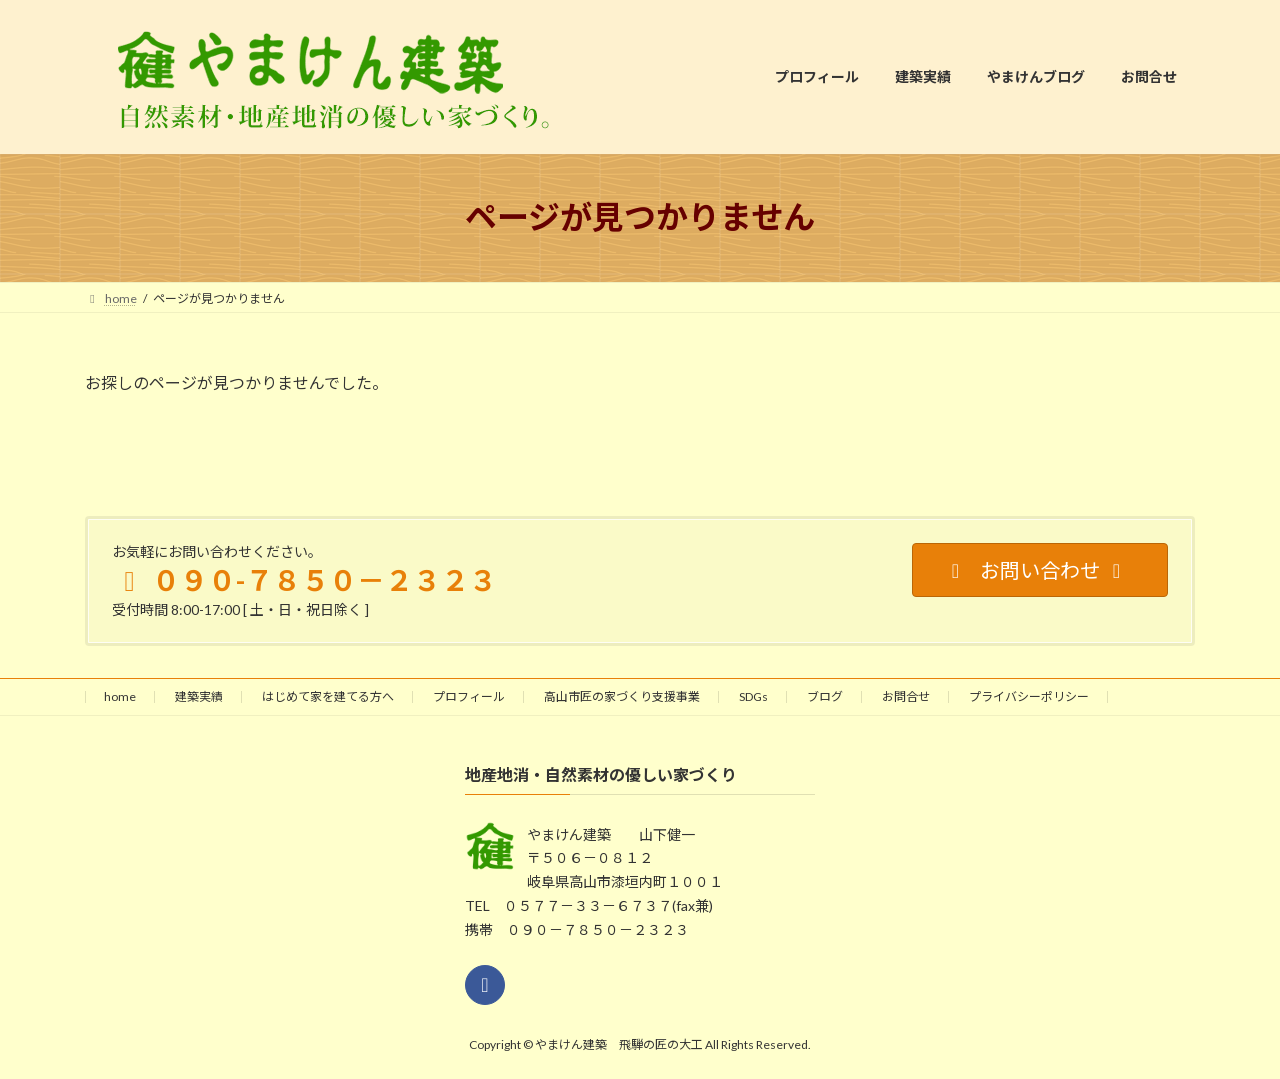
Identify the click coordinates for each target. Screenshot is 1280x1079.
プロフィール (469, 696)
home (120, 696)
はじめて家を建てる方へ (328, 696)
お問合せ (906, 696)
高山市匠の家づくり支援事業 (622, 696)
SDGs (753, 696)
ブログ (825, 696)
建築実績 (199, 696)
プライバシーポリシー (1029, 696)
